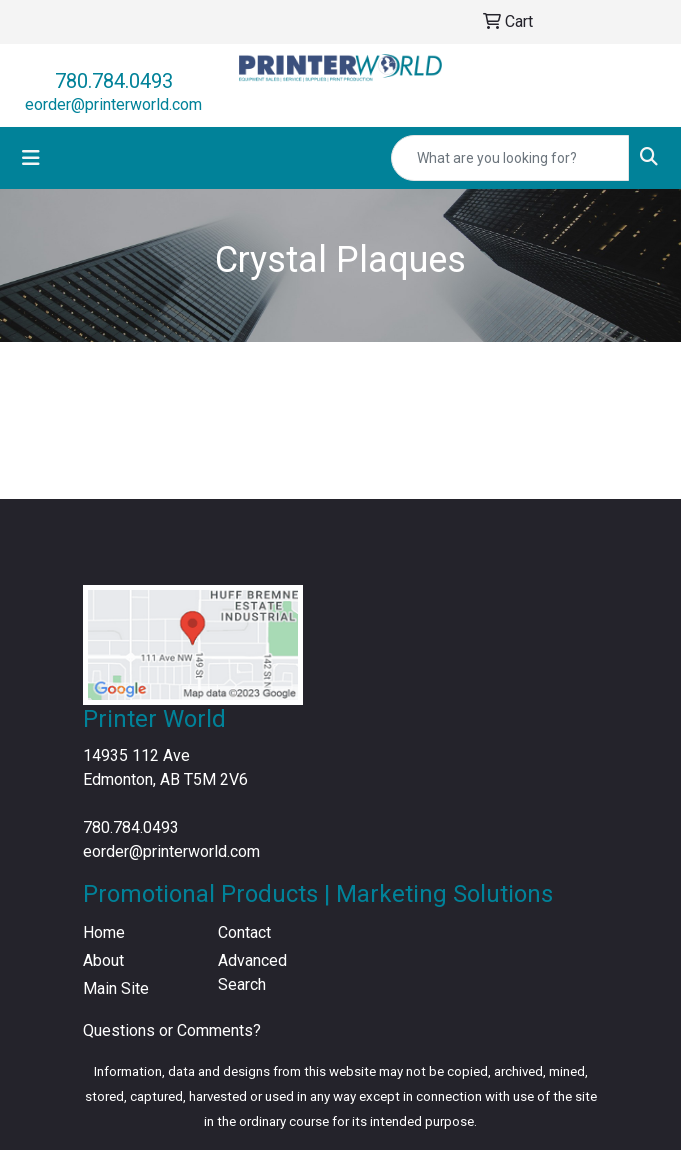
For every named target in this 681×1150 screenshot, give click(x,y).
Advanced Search (252, 972)
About (103, 960)
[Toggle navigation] (31, 158)
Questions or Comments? (172, 1030)
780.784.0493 (114, 81)
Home (104, 932)
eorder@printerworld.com (113, 104)
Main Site (116, 988)
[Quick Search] (510, 158)
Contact (244, 932)
